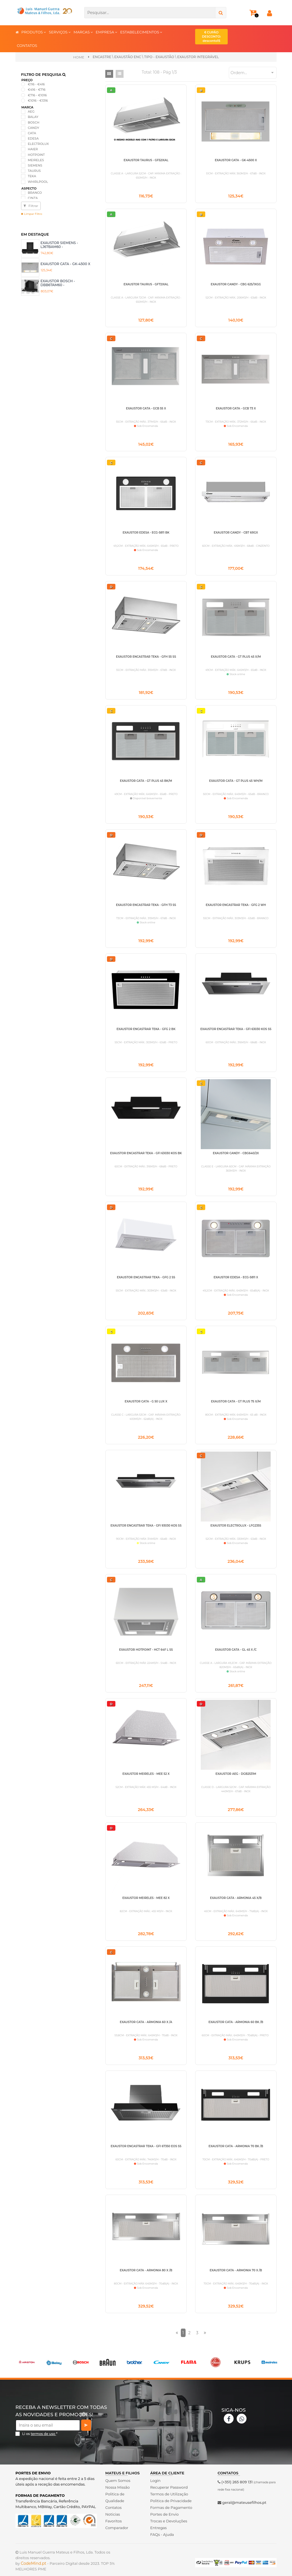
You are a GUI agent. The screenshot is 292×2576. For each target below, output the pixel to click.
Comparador (116, 2527)
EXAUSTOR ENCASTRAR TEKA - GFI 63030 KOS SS (235, 1029)
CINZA (33, 198)
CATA (32, 133)
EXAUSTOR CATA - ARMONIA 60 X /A (146, 2022)
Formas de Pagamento (171, 2507)
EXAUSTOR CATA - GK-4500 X (65, 264)
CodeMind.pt (33, 2563)
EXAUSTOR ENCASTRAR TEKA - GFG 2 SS (146, 1277)
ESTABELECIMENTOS (141, 31)
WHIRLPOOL (38, 182)
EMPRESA (106, 31)
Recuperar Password (169, 2487)
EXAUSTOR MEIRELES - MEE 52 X (146, 1774)
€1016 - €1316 (38, 101)
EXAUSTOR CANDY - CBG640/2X (236, 1153)
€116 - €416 (36, 84)
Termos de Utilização (169, 2494)
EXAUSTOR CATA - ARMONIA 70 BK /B (236, 2146)
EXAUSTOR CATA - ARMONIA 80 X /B (146, 2270)
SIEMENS (35, 165)
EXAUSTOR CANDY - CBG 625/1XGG (236, 284)
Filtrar (31, 206)
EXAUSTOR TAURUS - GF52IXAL (146, 160)
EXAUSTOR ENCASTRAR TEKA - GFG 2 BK (146, 1029)
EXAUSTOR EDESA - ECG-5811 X (236, 1277)
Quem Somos (117, 2480)
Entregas (158, 2527)
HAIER (33, 149)
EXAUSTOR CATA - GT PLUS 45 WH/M (236, 781)
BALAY (33, 117)
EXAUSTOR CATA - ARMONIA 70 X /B (236, 2270)
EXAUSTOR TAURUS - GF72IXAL (146, 284)
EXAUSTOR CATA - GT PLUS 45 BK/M (146, 781)
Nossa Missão (117, 2487)
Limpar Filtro (31, 214)
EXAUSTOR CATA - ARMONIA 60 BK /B (236, 2022)
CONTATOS (27, 45)
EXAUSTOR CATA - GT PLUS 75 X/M (236, 1401)
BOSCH (33, 122)
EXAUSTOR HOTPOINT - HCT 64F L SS (146, 1650)
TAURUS (34, 171)
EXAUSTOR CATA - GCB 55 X (146, 408)
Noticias (112, 2514)
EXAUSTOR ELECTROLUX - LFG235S (236, 1525)
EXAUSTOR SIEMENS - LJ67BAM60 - (59, 245)
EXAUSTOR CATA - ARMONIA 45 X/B (236, 1898)
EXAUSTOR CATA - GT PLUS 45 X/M (236, 657)
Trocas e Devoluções (168, 2521)
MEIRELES (36, 160)
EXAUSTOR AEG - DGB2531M (236, 1774)
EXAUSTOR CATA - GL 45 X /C (236, 1650)
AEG (31, 111)
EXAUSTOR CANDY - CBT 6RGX (236, 532)
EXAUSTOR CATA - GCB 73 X (236, 408)
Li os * (40, 2434)
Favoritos (113, 2521)
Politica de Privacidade (170, 2500)
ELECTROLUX (38, 144)
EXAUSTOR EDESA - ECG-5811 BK (146, 532)
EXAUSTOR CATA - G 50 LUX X (146, 1401)
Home (78, 57)
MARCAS (83, 31)
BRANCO (35, 193)
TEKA (32, 176)
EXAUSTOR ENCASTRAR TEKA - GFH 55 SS (146, 657)
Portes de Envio (164, 2514)
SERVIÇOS (60, 31)
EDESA (33, 138)
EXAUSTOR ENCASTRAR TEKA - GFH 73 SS (146, 905)
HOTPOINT (36, 155)
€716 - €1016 (37, 95)
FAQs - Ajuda (162, 2534)
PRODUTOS (33, 31)
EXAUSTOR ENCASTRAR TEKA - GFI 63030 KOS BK (146, 1153)
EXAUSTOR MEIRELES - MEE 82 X (146, 1898)
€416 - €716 (36, 90)
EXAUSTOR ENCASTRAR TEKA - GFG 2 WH (236, 905)
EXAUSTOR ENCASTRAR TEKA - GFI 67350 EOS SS (146, 2146)
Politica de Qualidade (114, 2497)
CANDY (33, 128)
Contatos (113, 2507)
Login (155, 2480)
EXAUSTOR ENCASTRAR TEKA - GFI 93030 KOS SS (145, 1525)
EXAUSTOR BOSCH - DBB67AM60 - (57, 283)
